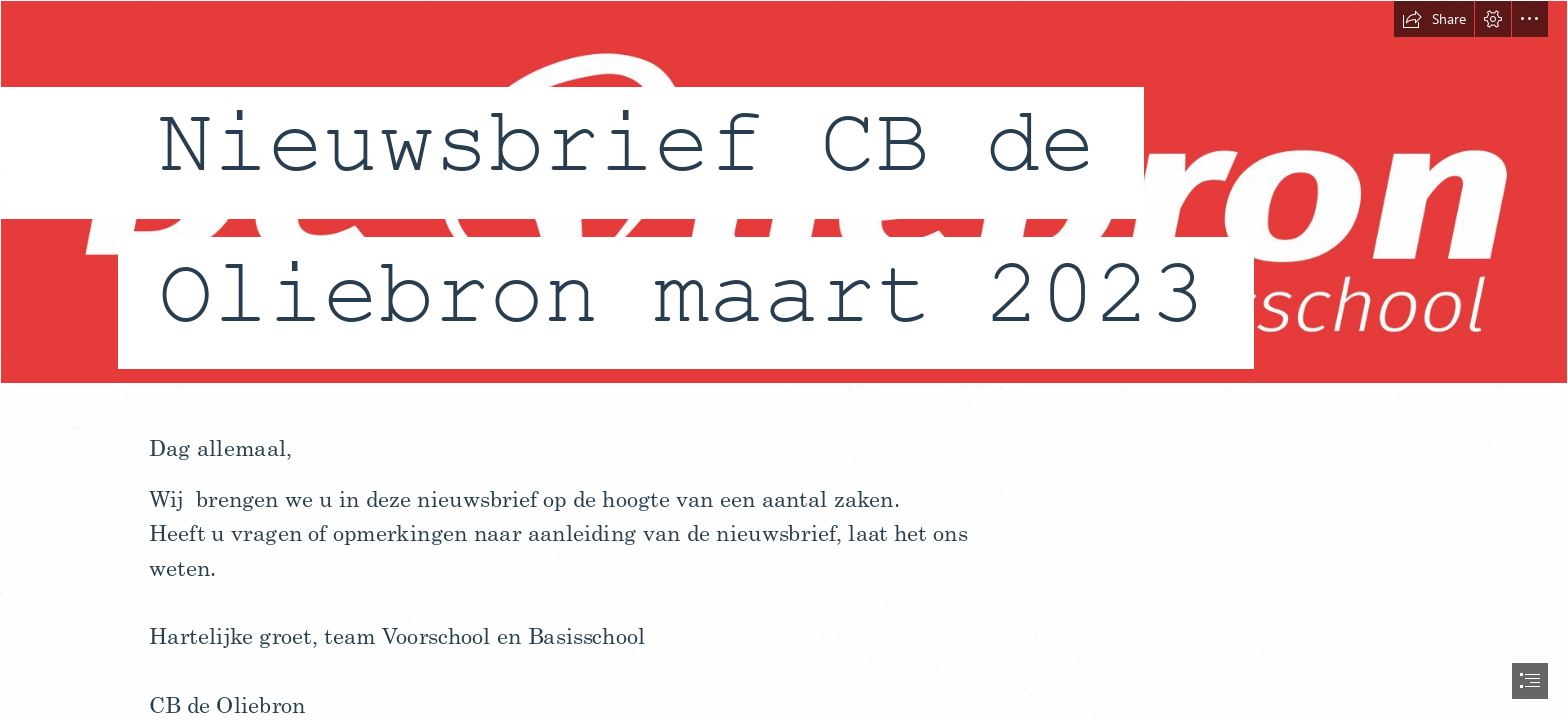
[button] (1434, 19)
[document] (784, 360)
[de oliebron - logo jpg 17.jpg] (784, 202)
